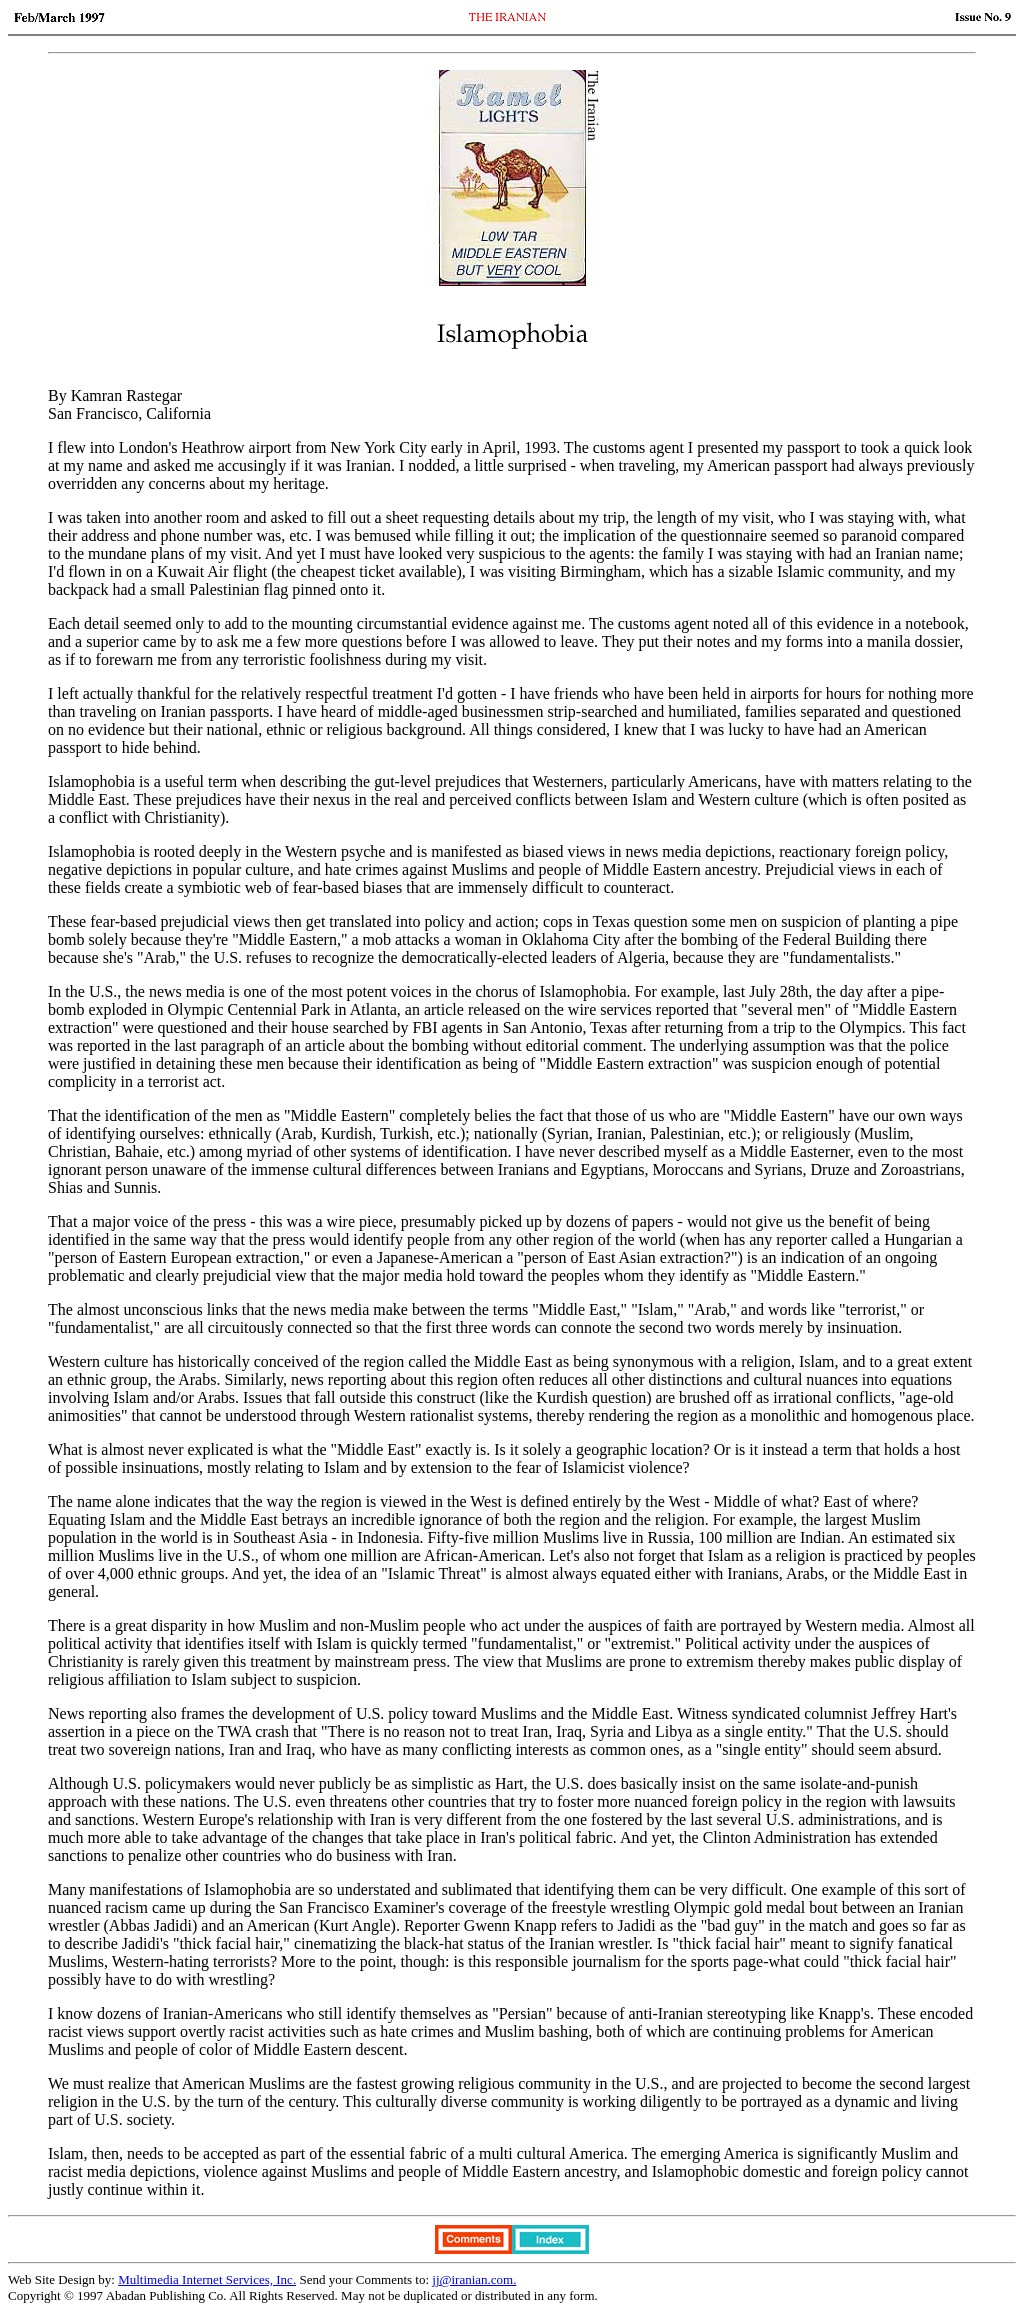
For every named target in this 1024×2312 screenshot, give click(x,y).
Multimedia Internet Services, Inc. (207, 2279)
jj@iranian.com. (474, 2279)
